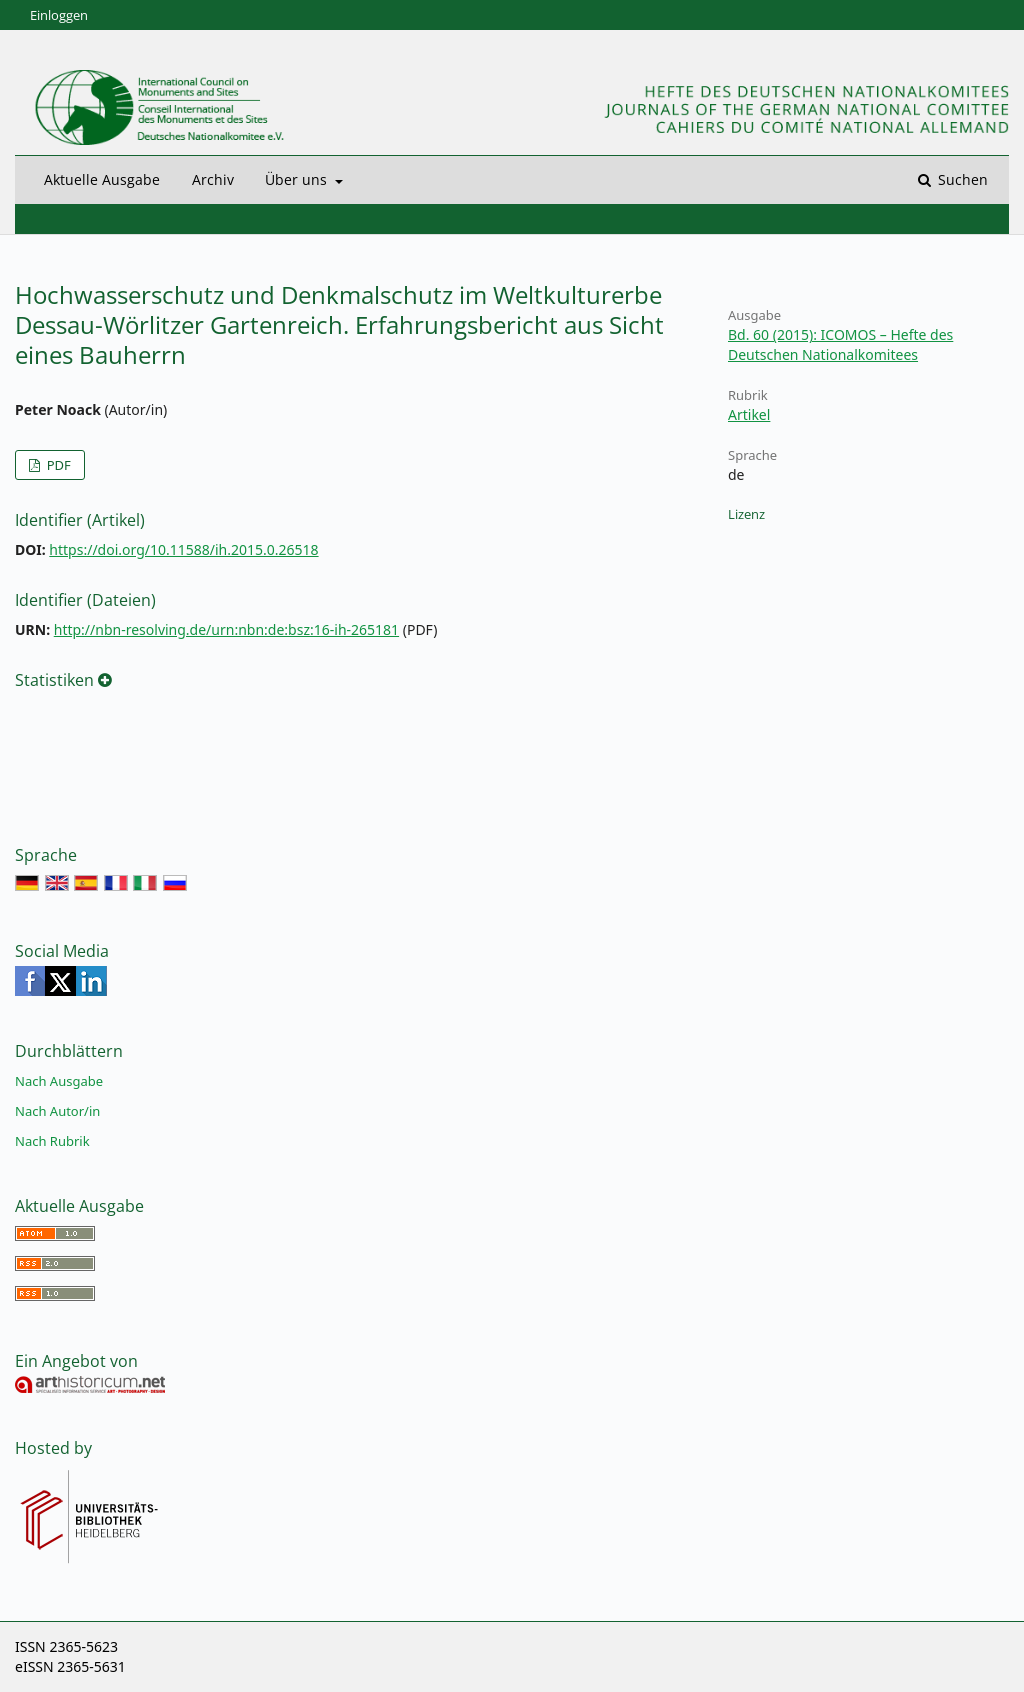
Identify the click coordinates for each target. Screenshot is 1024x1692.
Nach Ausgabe (59, 1081)
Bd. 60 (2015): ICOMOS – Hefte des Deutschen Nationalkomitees (840, 344)
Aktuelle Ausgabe (102, 179)
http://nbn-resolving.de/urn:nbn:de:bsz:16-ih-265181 (226, 629)
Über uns (298, 179)
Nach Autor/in (57, 1111)
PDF (56, 465)
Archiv (213, 179)
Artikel (749, 414)
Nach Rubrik (52, 1141)
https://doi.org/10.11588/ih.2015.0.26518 (183, 549)
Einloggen (59, 15)
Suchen (961, 179)
